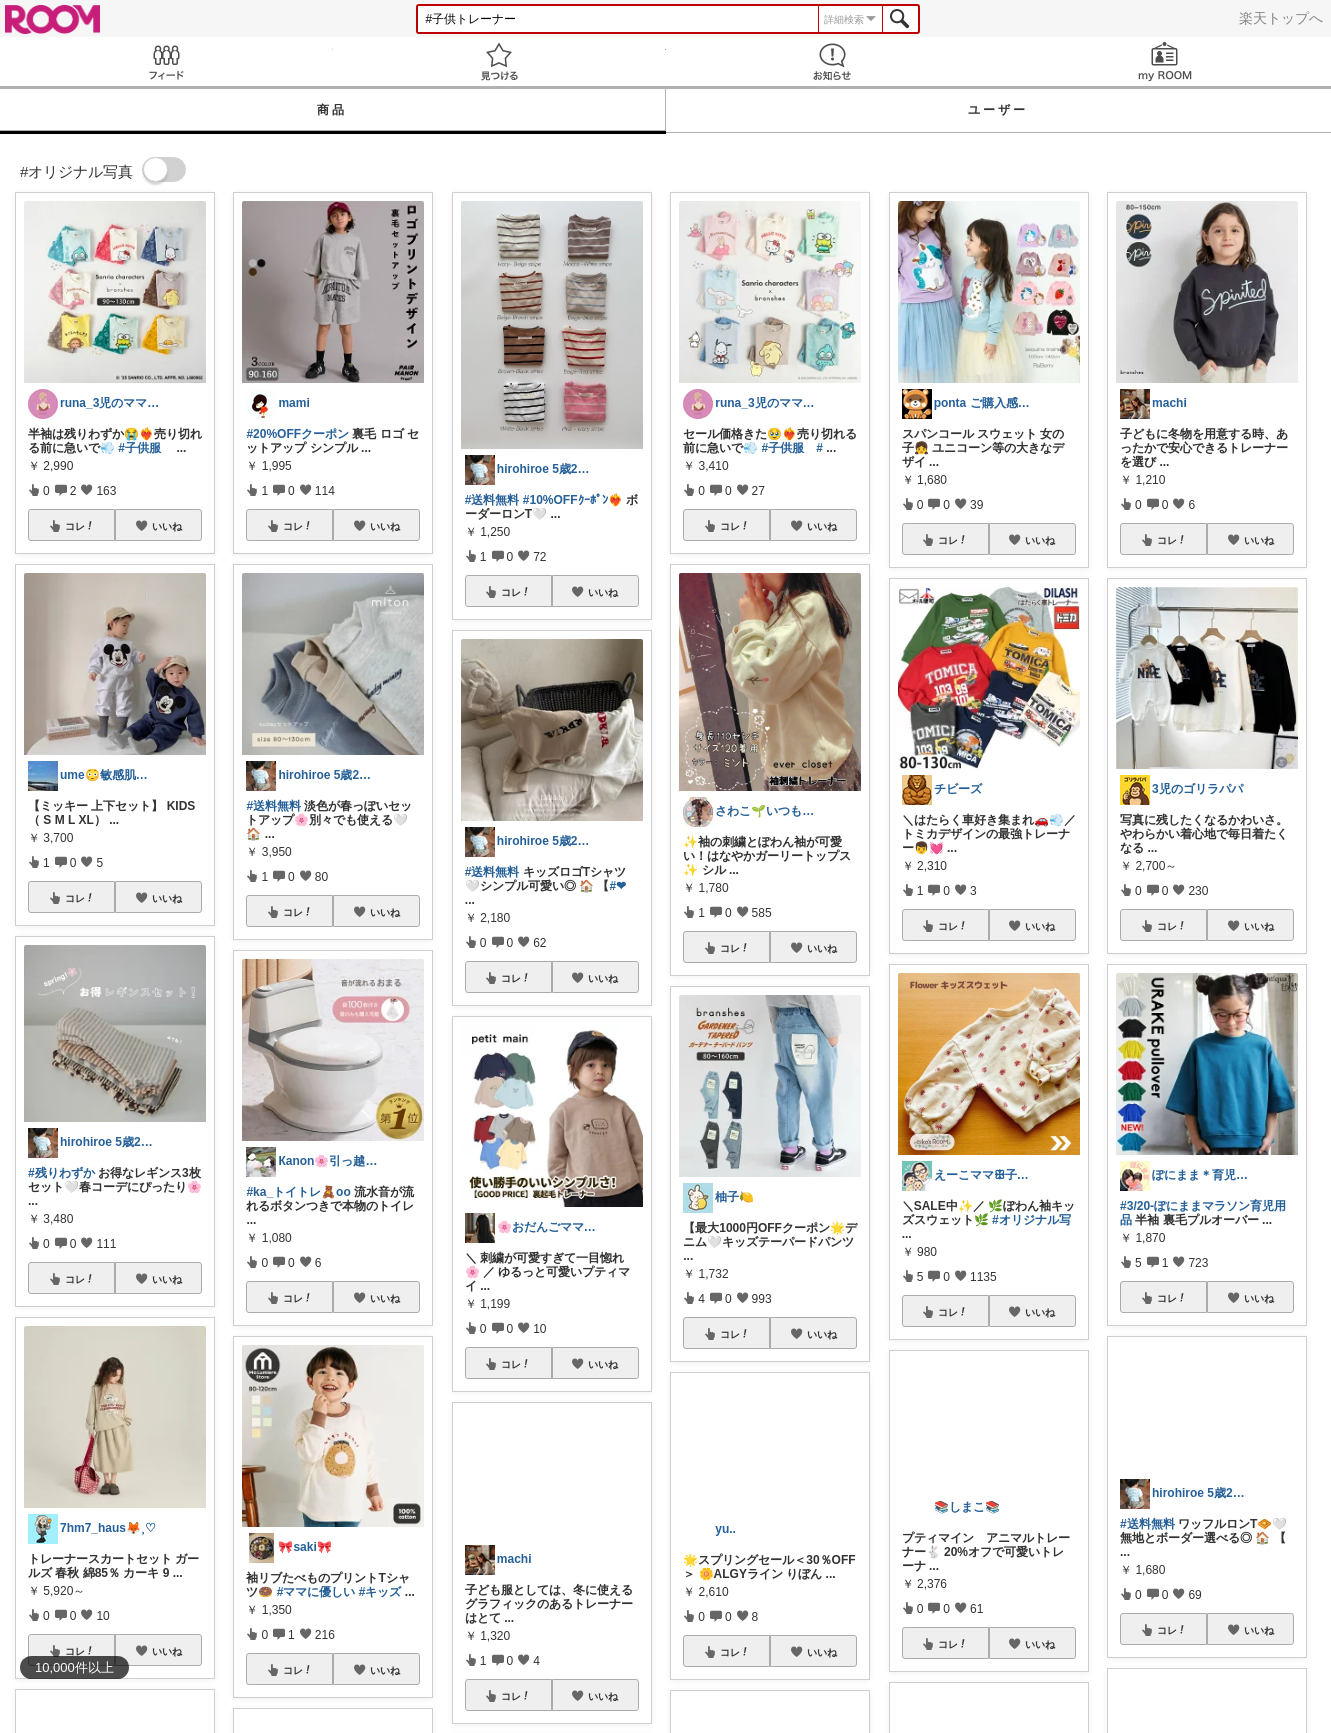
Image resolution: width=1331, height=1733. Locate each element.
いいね (167, 526)
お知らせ (832, 61)
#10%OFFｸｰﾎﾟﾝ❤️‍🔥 (573, 500)
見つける (499, 61)
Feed (166, 61)
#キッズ (380, 1592)
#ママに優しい (316, 1592)
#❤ (617, 886)
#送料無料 (273, 806)
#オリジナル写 (1031, 1220)
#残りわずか (61, 1173)
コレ (80, 526)
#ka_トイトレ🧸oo (298, 1192)
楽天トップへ (1281, 18)
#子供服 (139, 448)
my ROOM (1164, 61)
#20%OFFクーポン (297, 434)
